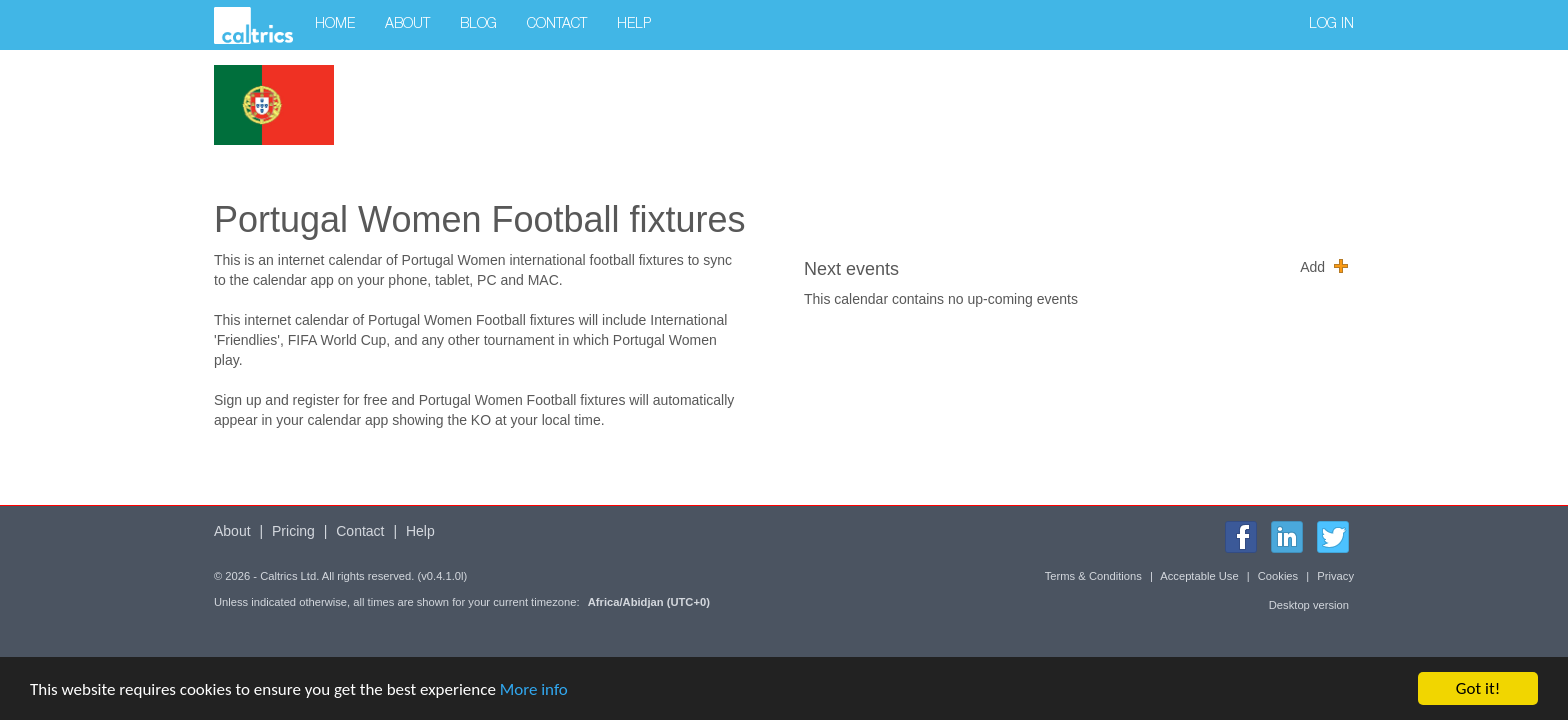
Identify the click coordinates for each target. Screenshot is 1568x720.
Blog (478, 25)
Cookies (1278, 576)
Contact (557, 25)
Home (335, 25)
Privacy (1335, 576)
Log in (1331, 25)
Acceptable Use (1199, 576)
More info (534, 689)
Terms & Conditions (1093, 576)
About (407, 25)
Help (634, 25)
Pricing (293, 531)
